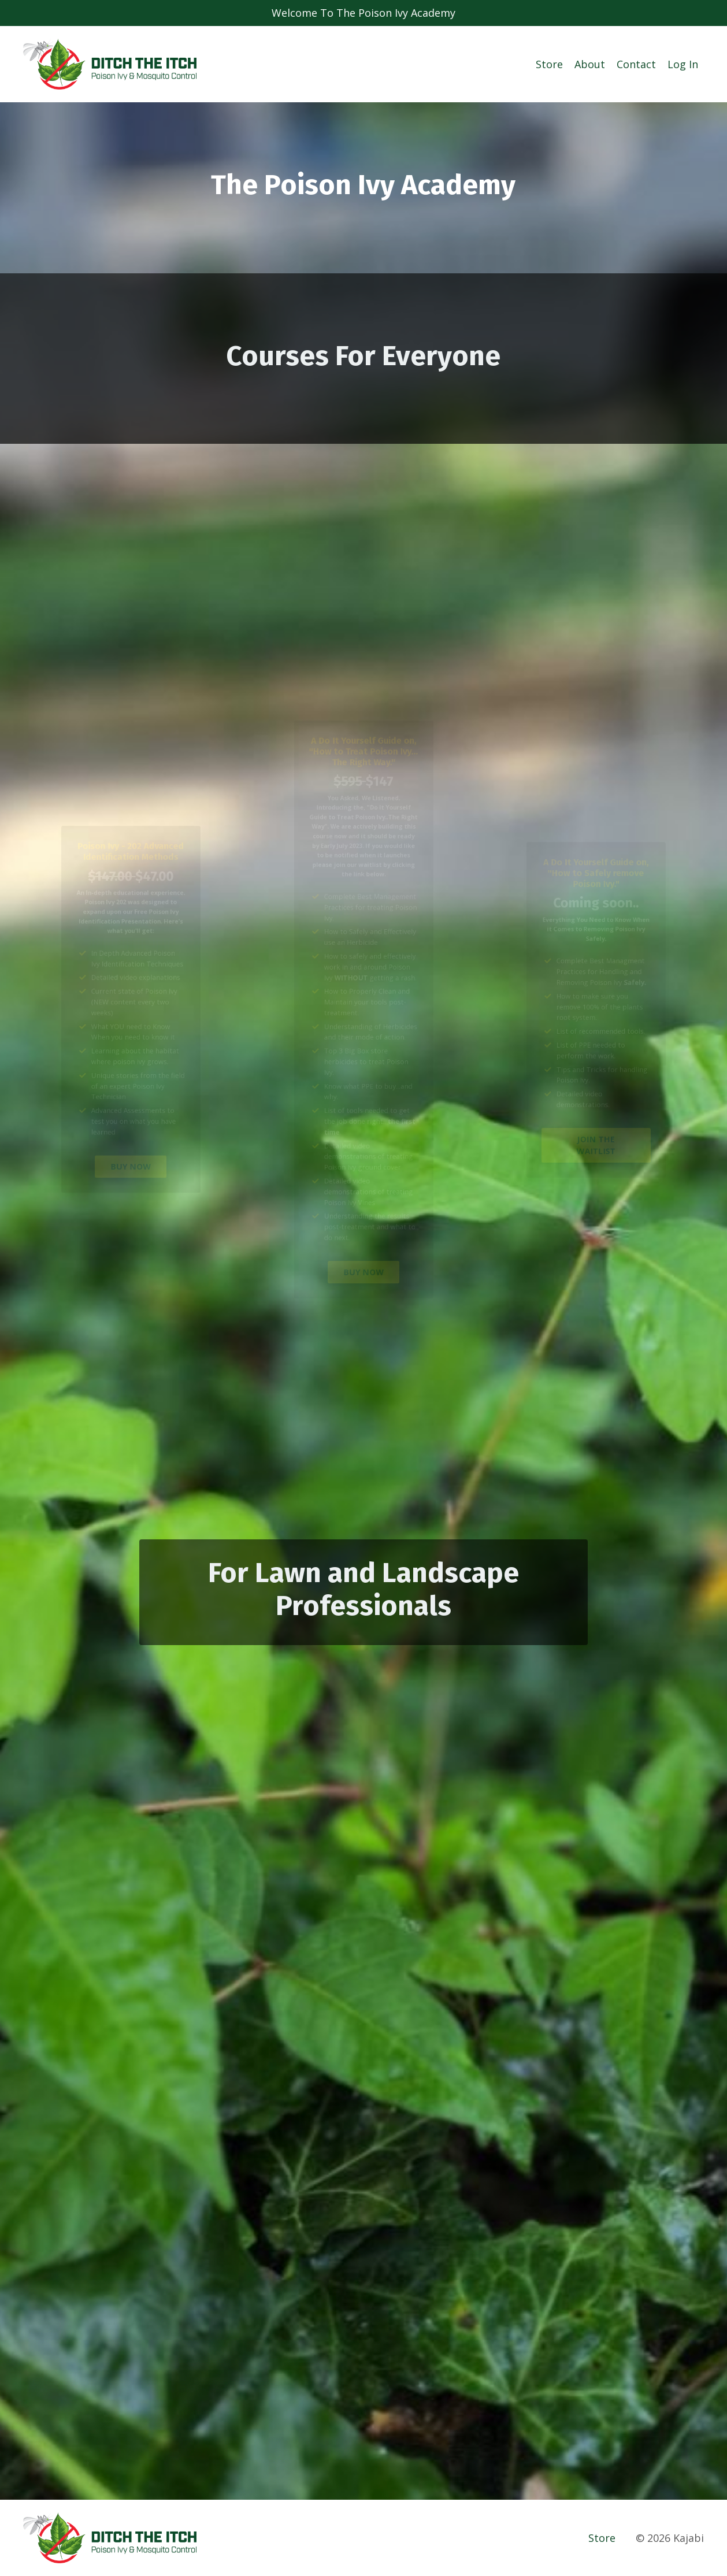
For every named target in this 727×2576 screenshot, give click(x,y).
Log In (682, 64)
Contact (636, 64)
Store (549, 64)
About (589, 64)
